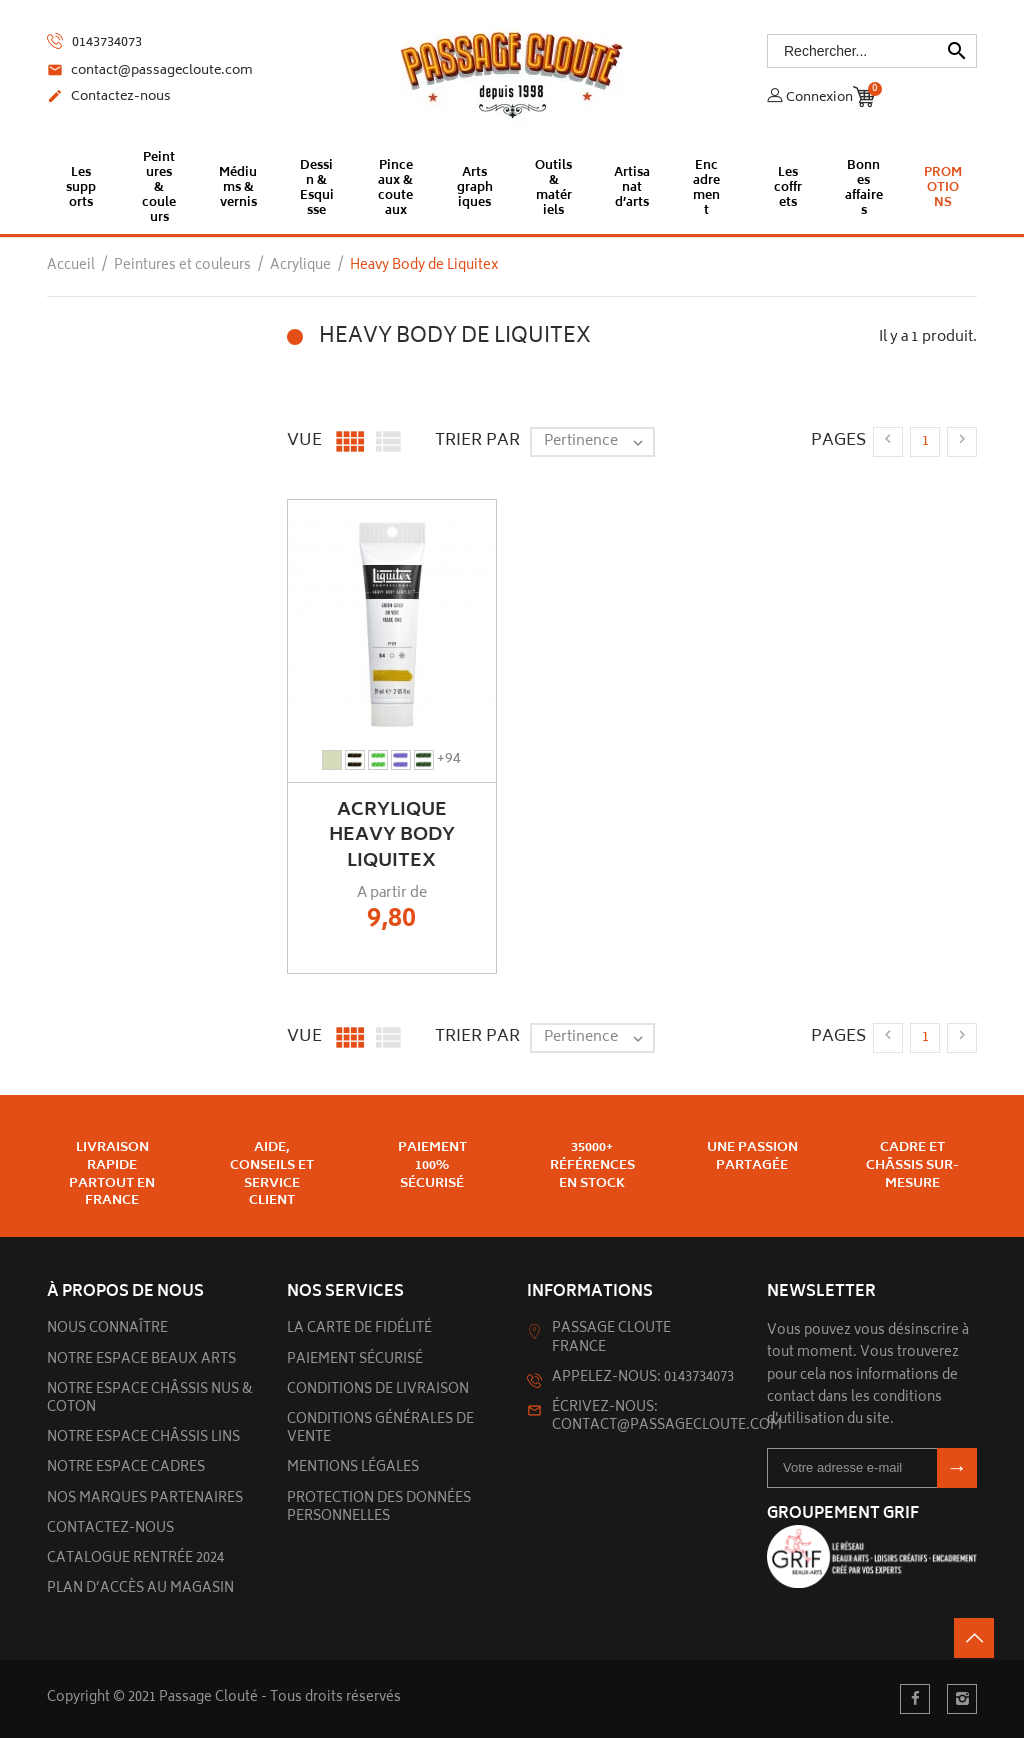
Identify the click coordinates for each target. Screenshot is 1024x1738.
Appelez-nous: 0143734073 (643, 1378)
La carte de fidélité (359, 1329)
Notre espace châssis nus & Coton (150, 1399)
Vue (304, 441)
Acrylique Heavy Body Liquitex (392, 836)
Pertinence (598, 442)
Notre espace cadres (126, 1468)
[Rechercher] (872, 51)
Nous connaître (107, 1329)
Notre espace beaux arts (141, 1360)
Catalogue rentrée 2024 (135, 1559)
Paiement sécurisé (355, 1360)
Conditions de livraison (378, 1390)
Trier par (477, 441)
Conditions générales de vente (380, 1429)
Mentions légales (353, 1468)
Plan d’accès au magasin (140, 1589)
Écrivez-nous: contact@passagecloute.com (667, 1417)
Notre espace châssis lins (143, 1438)
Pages (838, 441)
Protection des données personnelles (379, 1508)
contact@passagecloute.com (150, 72)
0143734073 (94, 42)
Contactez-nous (109, 98)
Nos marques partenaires (145, 1499)
